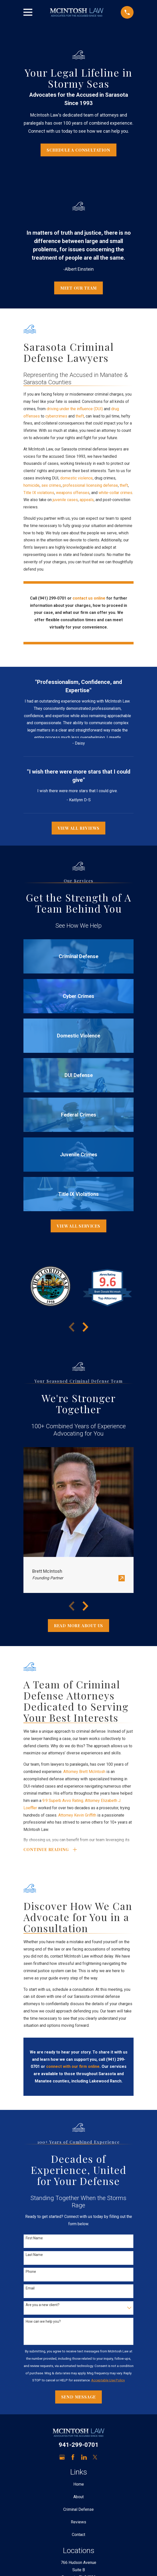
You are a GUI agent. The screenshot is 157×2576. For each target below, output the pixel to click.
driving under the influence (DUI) (75, 408)
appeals (87, 499)
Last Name (34, 2255)
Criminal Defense (78, 2510)
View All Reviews (79, 828)
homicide (31, 485)
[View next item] (85, 1327)
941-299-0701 (79, 2445)
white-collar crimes (115, 492)
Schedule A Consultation (78, 150)
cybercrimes (56, 416)
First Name (34, 2239)
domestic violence (76, 478)
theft (80, 416)
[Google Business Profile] (62, 2457)
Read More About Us (78, 1625)
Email (30, 2289)
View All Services (78, 1226)
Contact (78, 2535)
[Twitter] (95, 2457)
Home (78, 2484)
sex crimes (51, 485)
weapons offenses (72, 492)
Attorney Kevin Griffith (77, 1815)
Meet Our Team (78, 288)
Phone (31, 2272)
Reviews (78, 2522)
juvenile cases (65, 499)
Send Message (78, 2397)
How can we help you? (43, 2322)
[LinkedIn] (84, 2457)
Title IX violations (38, 492)
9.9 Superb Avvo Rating (62, 1800)
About (78, 2497)
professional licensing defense (90, 485)
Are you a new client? (42, 2306)
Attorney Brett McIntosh (84, 1771)
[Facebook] (73, 2457)
